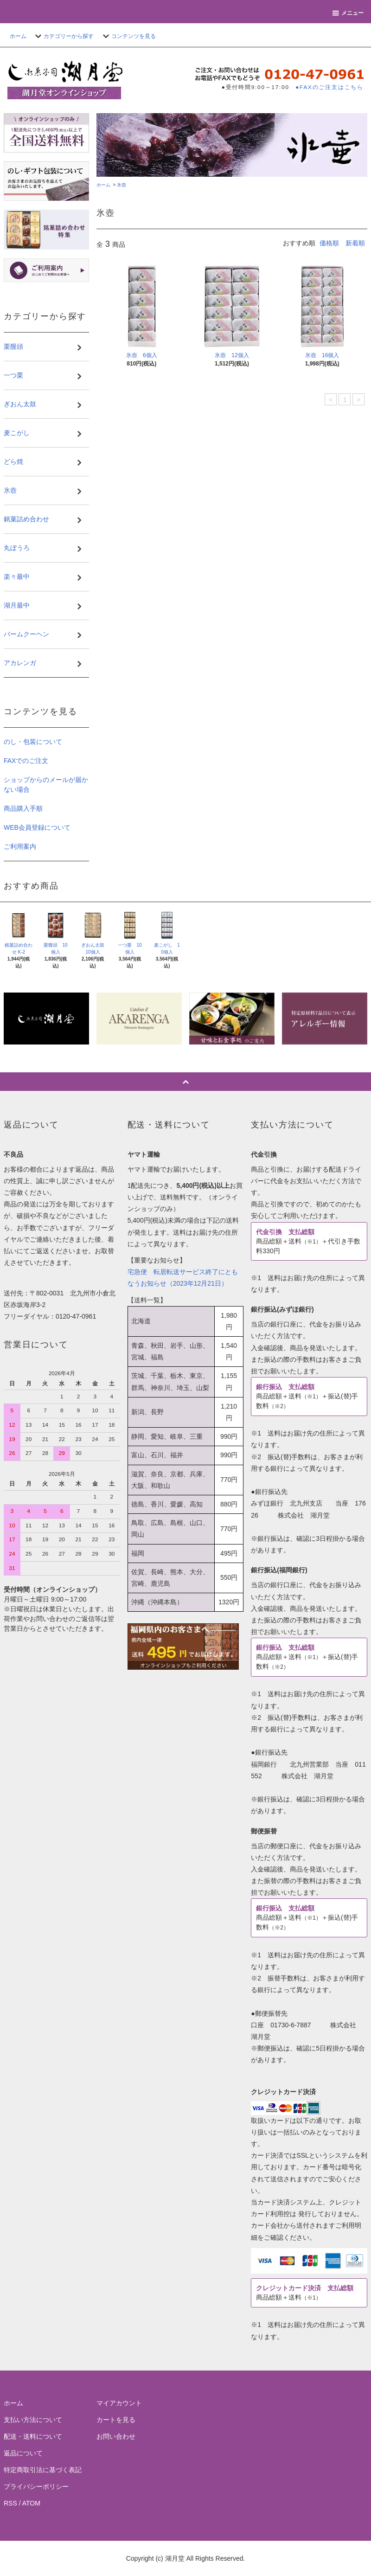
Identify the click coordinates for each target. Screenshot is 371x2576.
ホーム (18, 36)
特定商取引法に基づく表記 (43, 2469)
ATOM (31, 2503)
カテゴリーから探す (63, 36)
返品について (23, 2453)
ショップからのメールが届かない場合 (46, 784)
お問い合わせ (115, 2436)
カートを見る (115, 2419)
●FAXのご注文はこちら (329, 87)
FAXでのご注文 (26, 760)
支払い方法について (33, 2419)
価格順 (329, 243)
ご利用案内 (20, 846)
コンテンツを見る (128, 36)
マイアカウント (119, 2403)
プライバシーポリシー (36, 2486)
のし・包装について (33, 741)
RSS (10, 2503)
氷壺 (121, 184)
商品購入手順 (23, 808)
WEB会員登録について (37, 827)
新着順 (355, 243)
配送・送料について (33, 2436)
